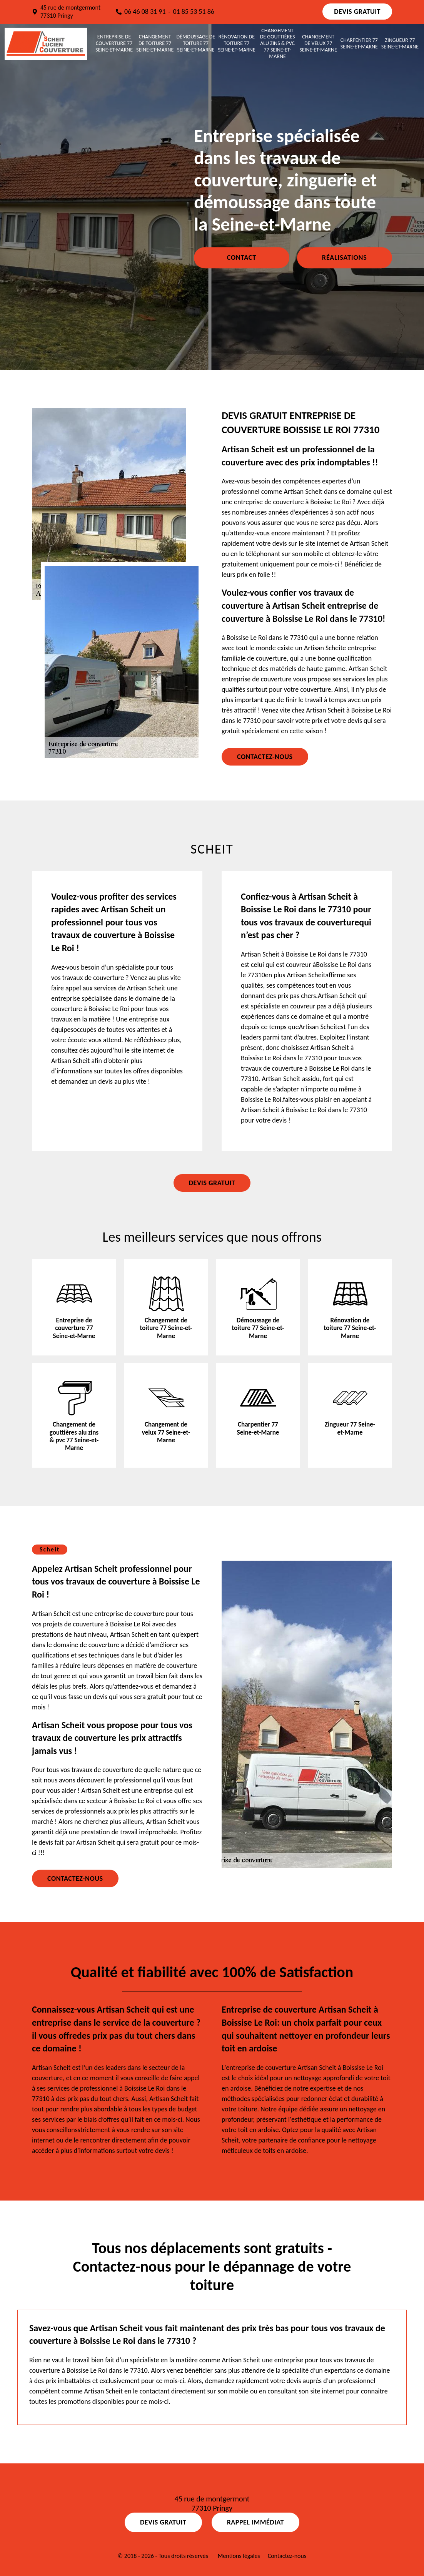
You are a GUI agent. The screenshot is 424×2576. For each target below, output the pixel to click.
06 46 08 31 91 (145, 11)
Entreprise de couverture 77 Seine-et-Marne (114, 43)
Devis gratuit (357, 11)
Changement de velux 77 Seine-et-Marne (318, 43)
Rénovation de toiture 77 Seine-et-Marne (236, 43)
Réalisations (344, 257)
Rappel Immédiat (255, 2522)
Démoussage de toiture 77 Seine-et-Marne (195, 43)
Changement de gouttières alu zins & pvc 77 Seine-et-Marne (277, 44)
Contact (241, 257)
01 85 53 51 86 (193, 11)
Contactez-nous (265, 756)
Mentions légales (239, 2555)
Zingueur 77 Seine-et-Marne (400, 43)
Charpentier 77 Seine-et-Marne (359, 43)
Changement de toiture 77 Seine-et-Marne (155, 43)
